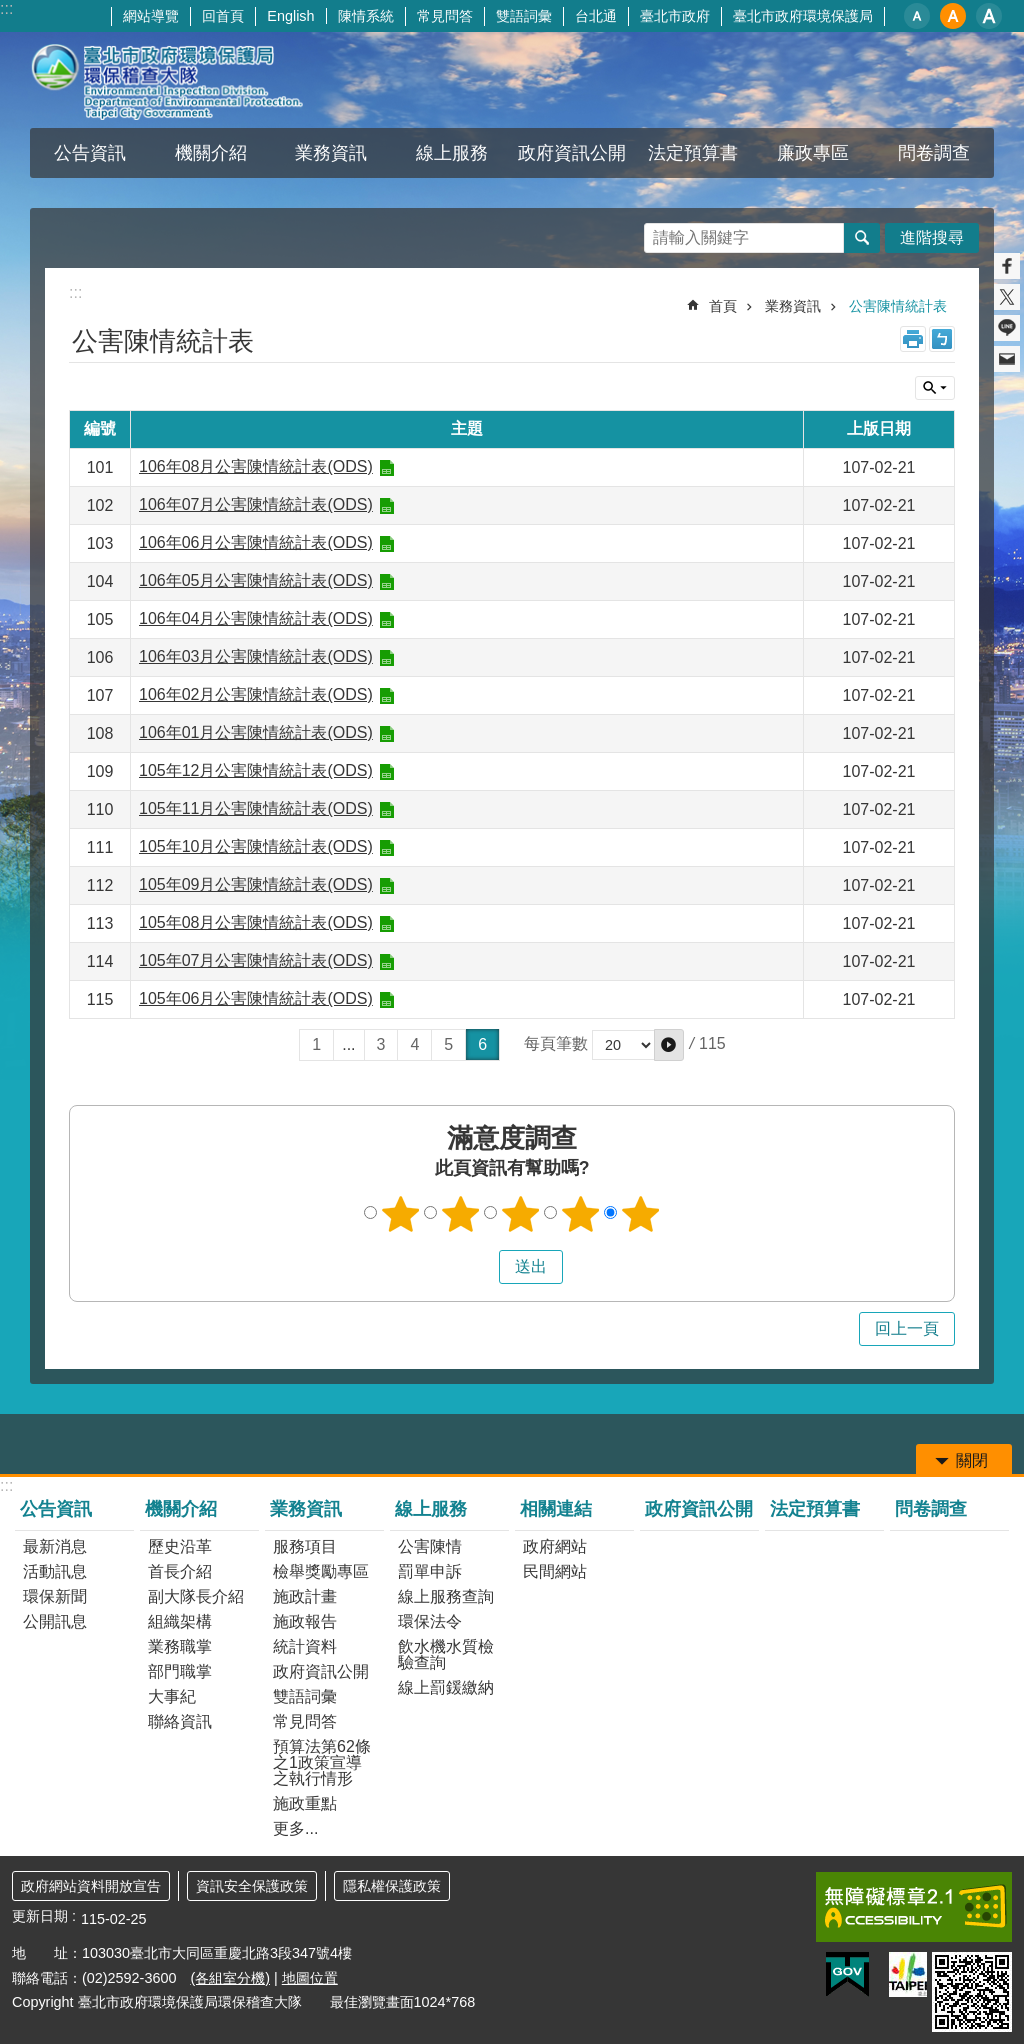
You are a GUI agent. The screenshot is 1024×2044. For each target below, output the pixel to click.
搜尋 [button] (862, 238)
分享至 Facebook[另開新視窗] (1007, 266)
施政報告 (305, 1621)
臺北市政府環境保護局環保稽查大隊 (187, 80)
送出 (480, 1267)
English (290, 16)
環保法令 (430, 1621)
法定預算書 (693, 153)
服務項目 (305, 1546)
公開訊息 (55, 1621)
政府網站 (555, 1546)
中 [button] (953, 16)
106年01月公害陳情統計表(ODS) (256, 732)
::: (6, 8)
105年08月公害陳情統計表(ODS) (256, 922)
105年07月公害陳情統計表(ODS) (256, 960)
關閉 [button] (935, 388)
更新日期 (40, 1916)
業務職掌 (180, 1646)
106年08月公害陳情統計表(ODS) (256, 466)
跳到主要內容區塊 (10, 10)
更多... (295, 1828)
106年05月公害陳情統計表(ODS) (256, 580)
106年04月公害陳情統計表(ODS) (256, 618)
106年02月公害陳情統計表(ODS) (256, 694)
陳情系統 (366, 16)
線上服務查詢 (446, 1596)
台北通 (596, 16)
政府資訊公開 (572, 153)
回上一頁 (907, 1328)
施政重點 (305, 1803)
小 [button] (917, 16)
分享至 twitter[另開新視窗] (1007, 297)
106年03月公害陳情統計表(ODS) (256, 656)
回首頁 (223, 16)
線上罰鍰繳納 (446, 1687)
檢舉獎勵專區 (321, 1571)
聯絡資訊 (180, 1721)
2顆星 (461, 1214)
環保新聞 (55, 1596)
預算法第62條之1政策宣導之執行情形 (322, 1762)
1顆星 (401, 1214)
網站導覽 (151, 16)
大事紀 (172, 1696)
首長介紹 (180, 1571)
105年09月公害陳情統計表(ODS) (256, 884)
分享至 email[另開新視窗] (1007, 359)
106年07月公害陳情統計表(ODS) (256, 504)
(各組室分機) (230, 1978)
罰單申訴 (430, 1571)
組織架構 (180, 1621)
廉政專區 (813, 153)
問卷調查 (934, 153)
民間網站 (555, 1571)
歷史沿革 (180, 1546)
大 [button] (989, 16)
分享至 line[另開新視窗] (1007, 328)
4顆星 (581, 1214)
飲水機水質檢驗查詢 (446, 1654)
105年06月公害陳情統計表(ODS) (256, 998)
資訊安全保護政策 (252, 1886)
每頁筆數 (556, 1044)
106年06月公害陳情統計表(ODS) (256, 542)
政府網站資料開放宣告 (91, 1886)
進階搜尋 (932, 237)
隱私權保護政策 (392, 1886)
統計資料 (305, 1646)
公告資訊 (90, 153)
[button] (669, 1045)
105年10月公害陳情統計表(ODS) (256, 846)
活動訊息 (55, 1571)
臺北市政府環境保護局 (803, 16)
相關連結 (556, 1509)
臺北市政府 (675, 16)
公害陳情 (430, 1546)
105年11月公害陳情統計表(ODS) (256, 808)
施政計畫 (305, 1596)
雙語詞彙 (524, 16)
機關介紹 (211, 153)
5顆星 (641, 1214)
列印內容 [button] (913, 339)
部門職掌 (180, 1671)
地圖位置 (310, 1978)
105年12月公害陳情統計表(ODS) (256, 770)
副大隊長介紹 (196, 1596)
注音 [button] (942, 339)
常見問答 (445, 16)
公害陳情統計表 (898, 306)
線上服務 (452, 153)
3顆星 (521, 1214)
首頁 (723, 306)
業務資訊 (331, 153)
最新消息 (55, 1546)
